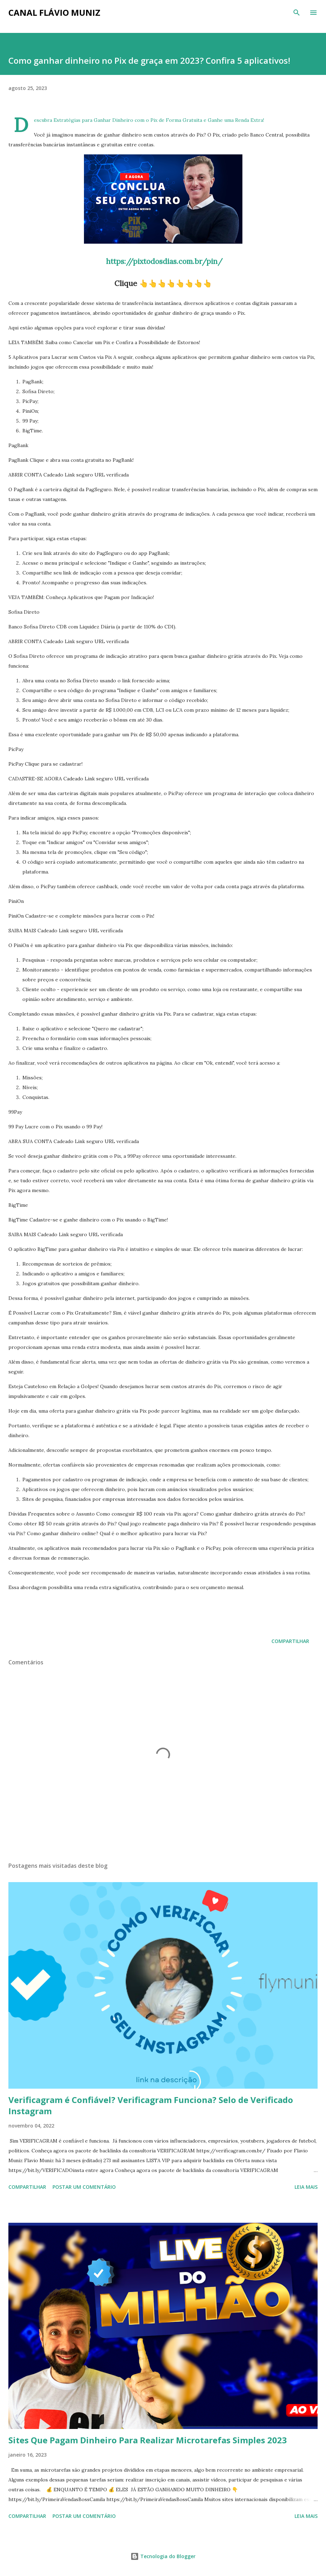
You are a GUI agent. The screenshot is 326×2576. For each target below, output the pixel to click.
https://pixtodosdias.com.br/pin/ (163, 261)
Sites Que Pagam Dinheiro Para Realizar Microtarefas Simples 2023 (147, 2440)
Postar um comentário (84, 2187)
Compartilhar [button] (290, 1641)
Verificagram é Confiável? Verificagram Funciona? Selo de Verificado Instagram (150, 2105)
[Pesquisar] (296, 12)
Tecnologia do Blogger (163, 2556)
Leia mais (306, 2187)
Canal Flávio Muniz (54, 12)
